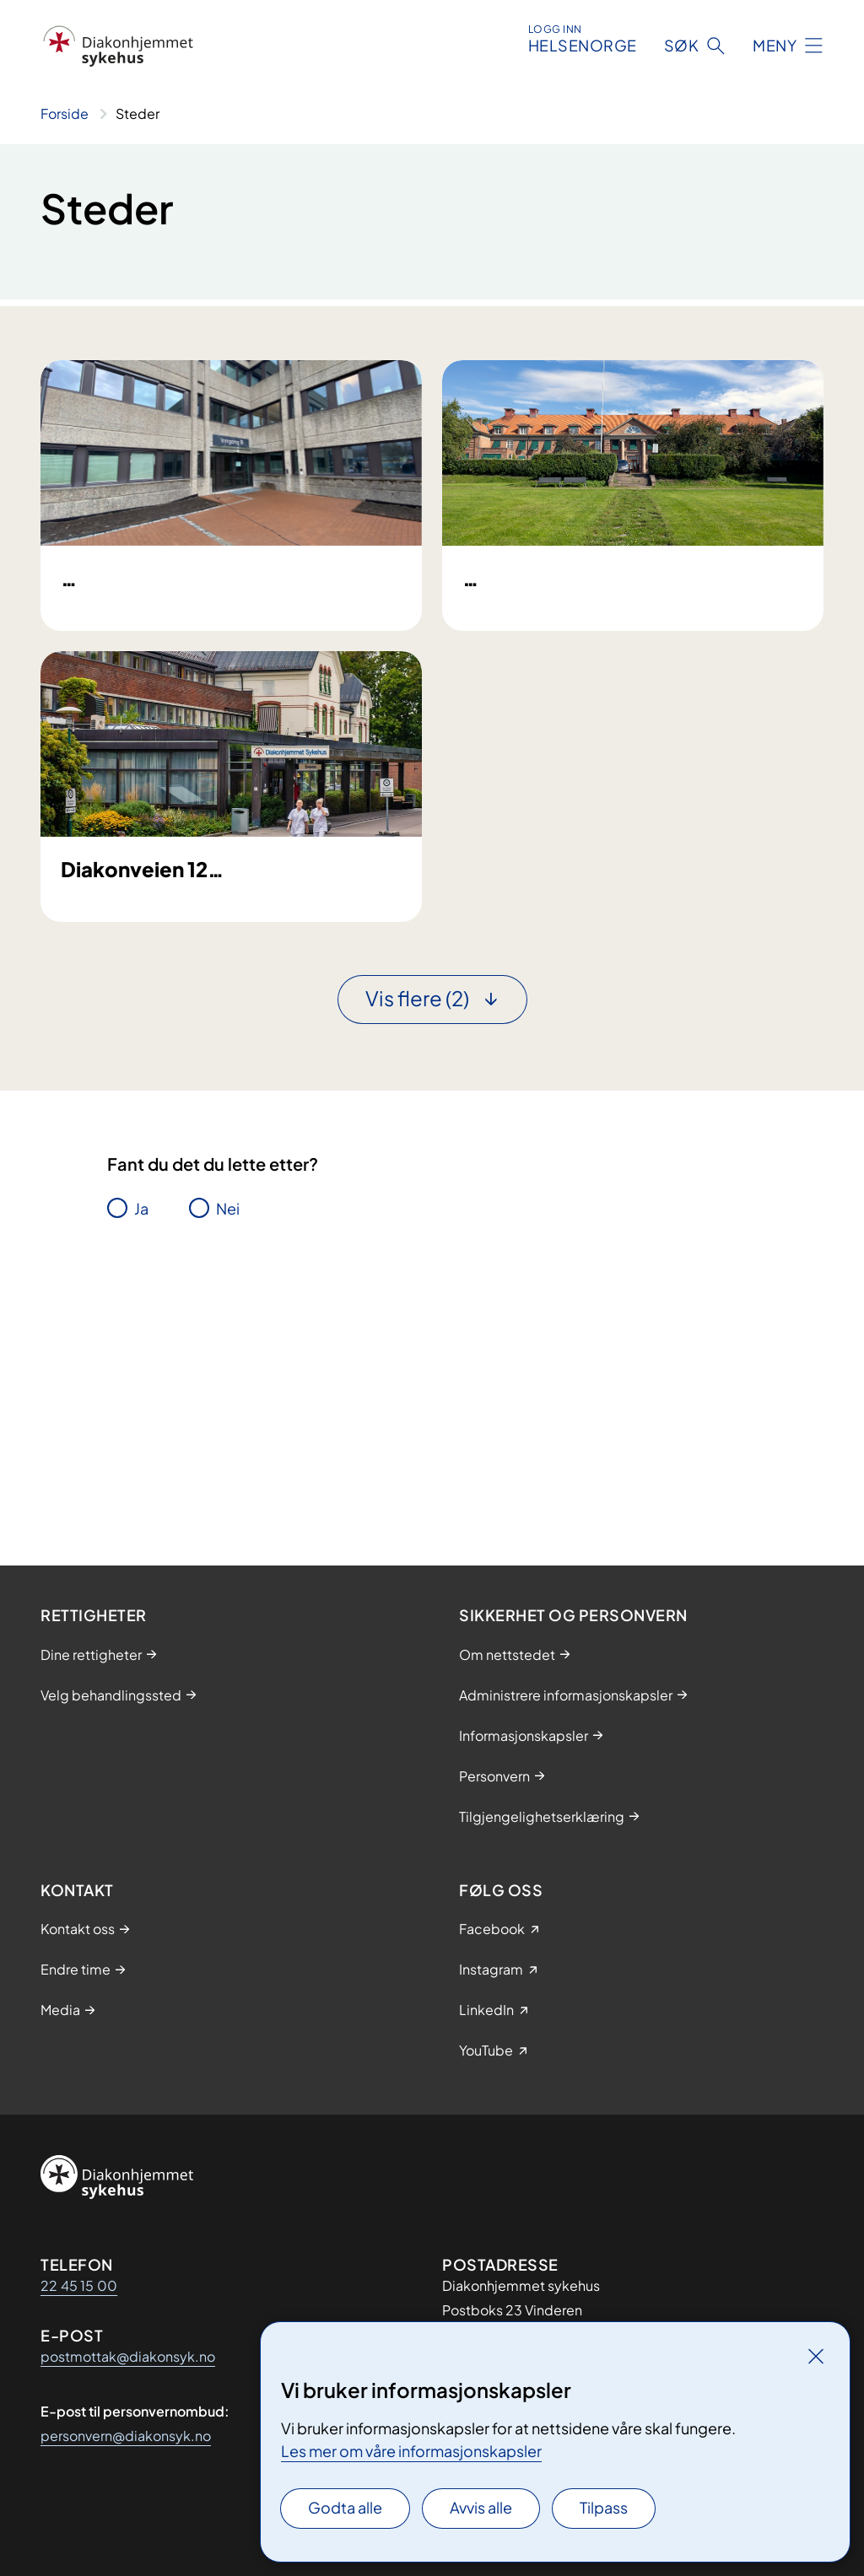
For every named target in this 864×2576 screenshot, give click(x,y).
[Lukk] (815, 2355)
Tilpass (604, 2507)
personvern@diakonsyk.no (125, 2435)
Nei (228, 1459)
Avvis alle (481, 2507)
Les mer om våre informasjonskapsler (411, 2450)
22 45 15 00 (78, 2285)
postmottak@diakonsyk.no (127, 2356)
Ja (141, 1459)
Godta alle (345, 2507)
